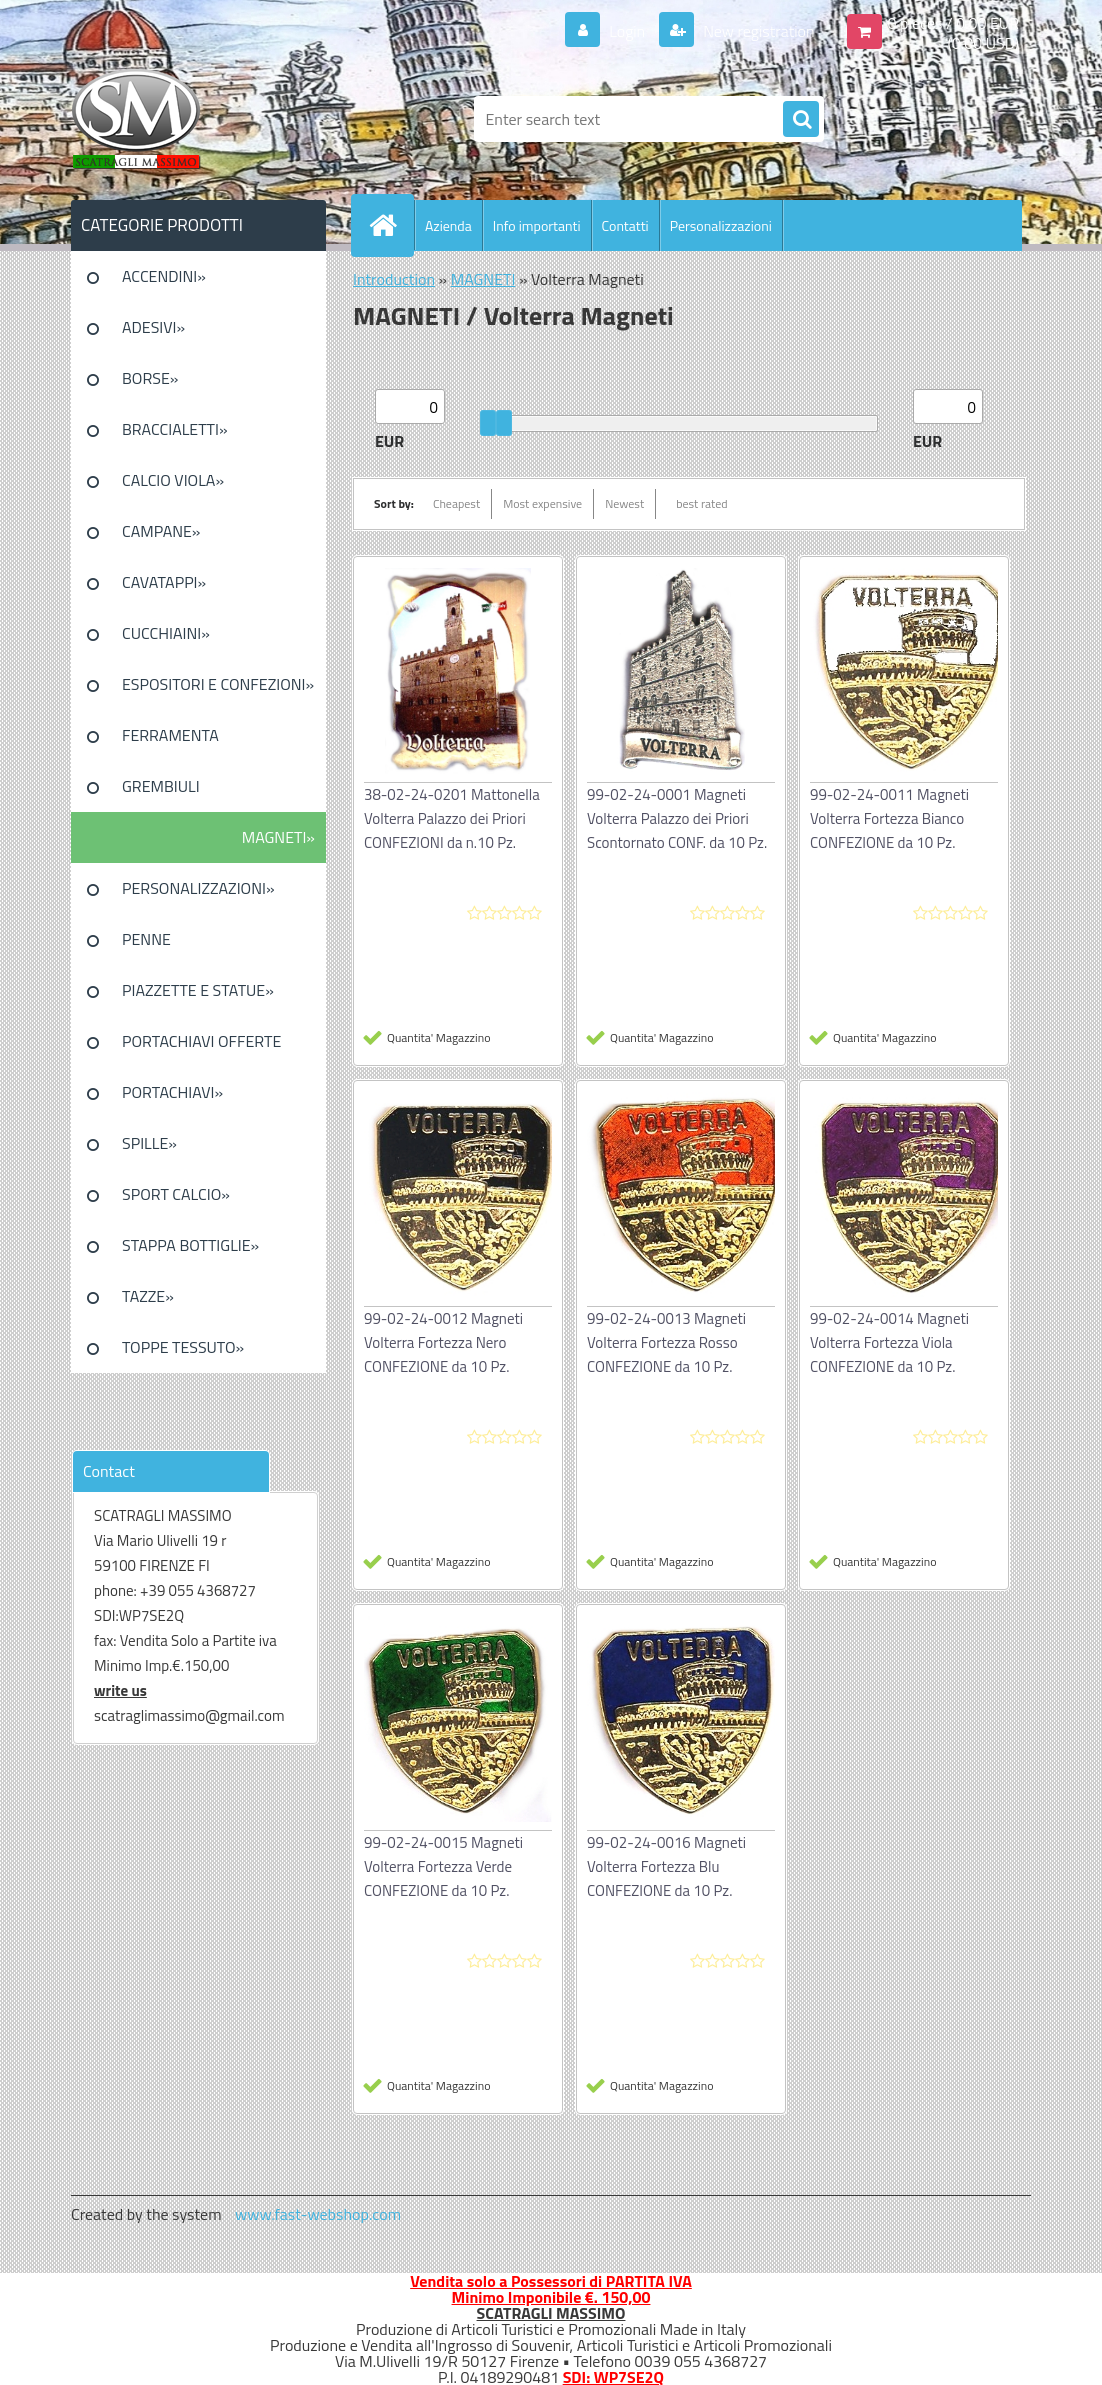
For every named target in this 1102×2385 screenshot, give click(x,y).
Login (627, 31)
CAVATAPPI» (164, 582)
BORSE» (150, 378)
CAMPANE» (161, 531)
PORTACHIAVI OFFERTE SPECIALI (201, 1048)
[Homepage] (391, 225)
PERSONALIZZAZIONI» (198, 888)
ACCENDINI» (164, 276)
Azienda (448, 225)
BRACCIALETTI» (175, 429)
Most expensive (542, 503)
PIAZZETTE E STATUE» (198, 990)
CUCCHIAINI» (166, 633)
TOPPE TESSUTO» (183, 1347)
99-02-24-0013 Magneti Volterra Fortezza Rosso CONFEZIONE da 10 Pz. (666, 1342)
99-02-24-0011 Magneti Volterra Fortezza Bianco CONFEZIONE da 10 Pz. (889, 818)
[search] (801, 120)
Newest (624, 503)
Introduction (394, 279)
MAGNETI (483, 279)
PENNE (146, 939)
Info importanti (537, 225)
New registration (757, 31)
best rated (702, 503)
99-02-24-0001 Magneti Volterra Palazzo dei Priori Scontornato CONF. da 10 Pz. (677, 818)
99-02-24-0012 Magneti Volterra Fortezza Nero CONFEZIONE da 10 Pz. (443, 1342)
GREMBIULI (161, 786)
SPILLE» (149, 1143)
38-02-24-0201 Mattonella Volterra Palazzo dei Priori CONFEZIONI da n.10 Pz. (452, 818)
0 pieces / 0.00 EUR (953, 23)
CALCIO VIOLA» (173, 480)
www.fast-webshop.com (318, 2214)
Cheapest (456, 503)
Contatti (625, 225)
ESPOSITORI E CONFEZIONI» (218, 684)
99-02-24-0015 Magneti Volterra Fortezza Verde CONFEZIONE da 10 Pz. (443, 1866)
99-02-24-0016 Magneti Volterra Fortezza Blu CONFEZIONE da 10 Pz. (666, 1866)
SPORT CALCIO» (176, 1194)
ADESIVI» (153, 327)
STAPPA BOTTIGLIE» (190, 1245)
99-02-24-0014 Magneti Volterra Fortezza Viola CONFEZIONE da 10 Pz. (889, 1342)
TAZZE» (148, 1296)
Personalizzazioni (721, 225)
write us (120, 1690)
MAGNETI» (278, 837)
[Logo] (208, 119)
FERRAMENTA (170, 735)
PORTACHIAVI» (172, 1092)
